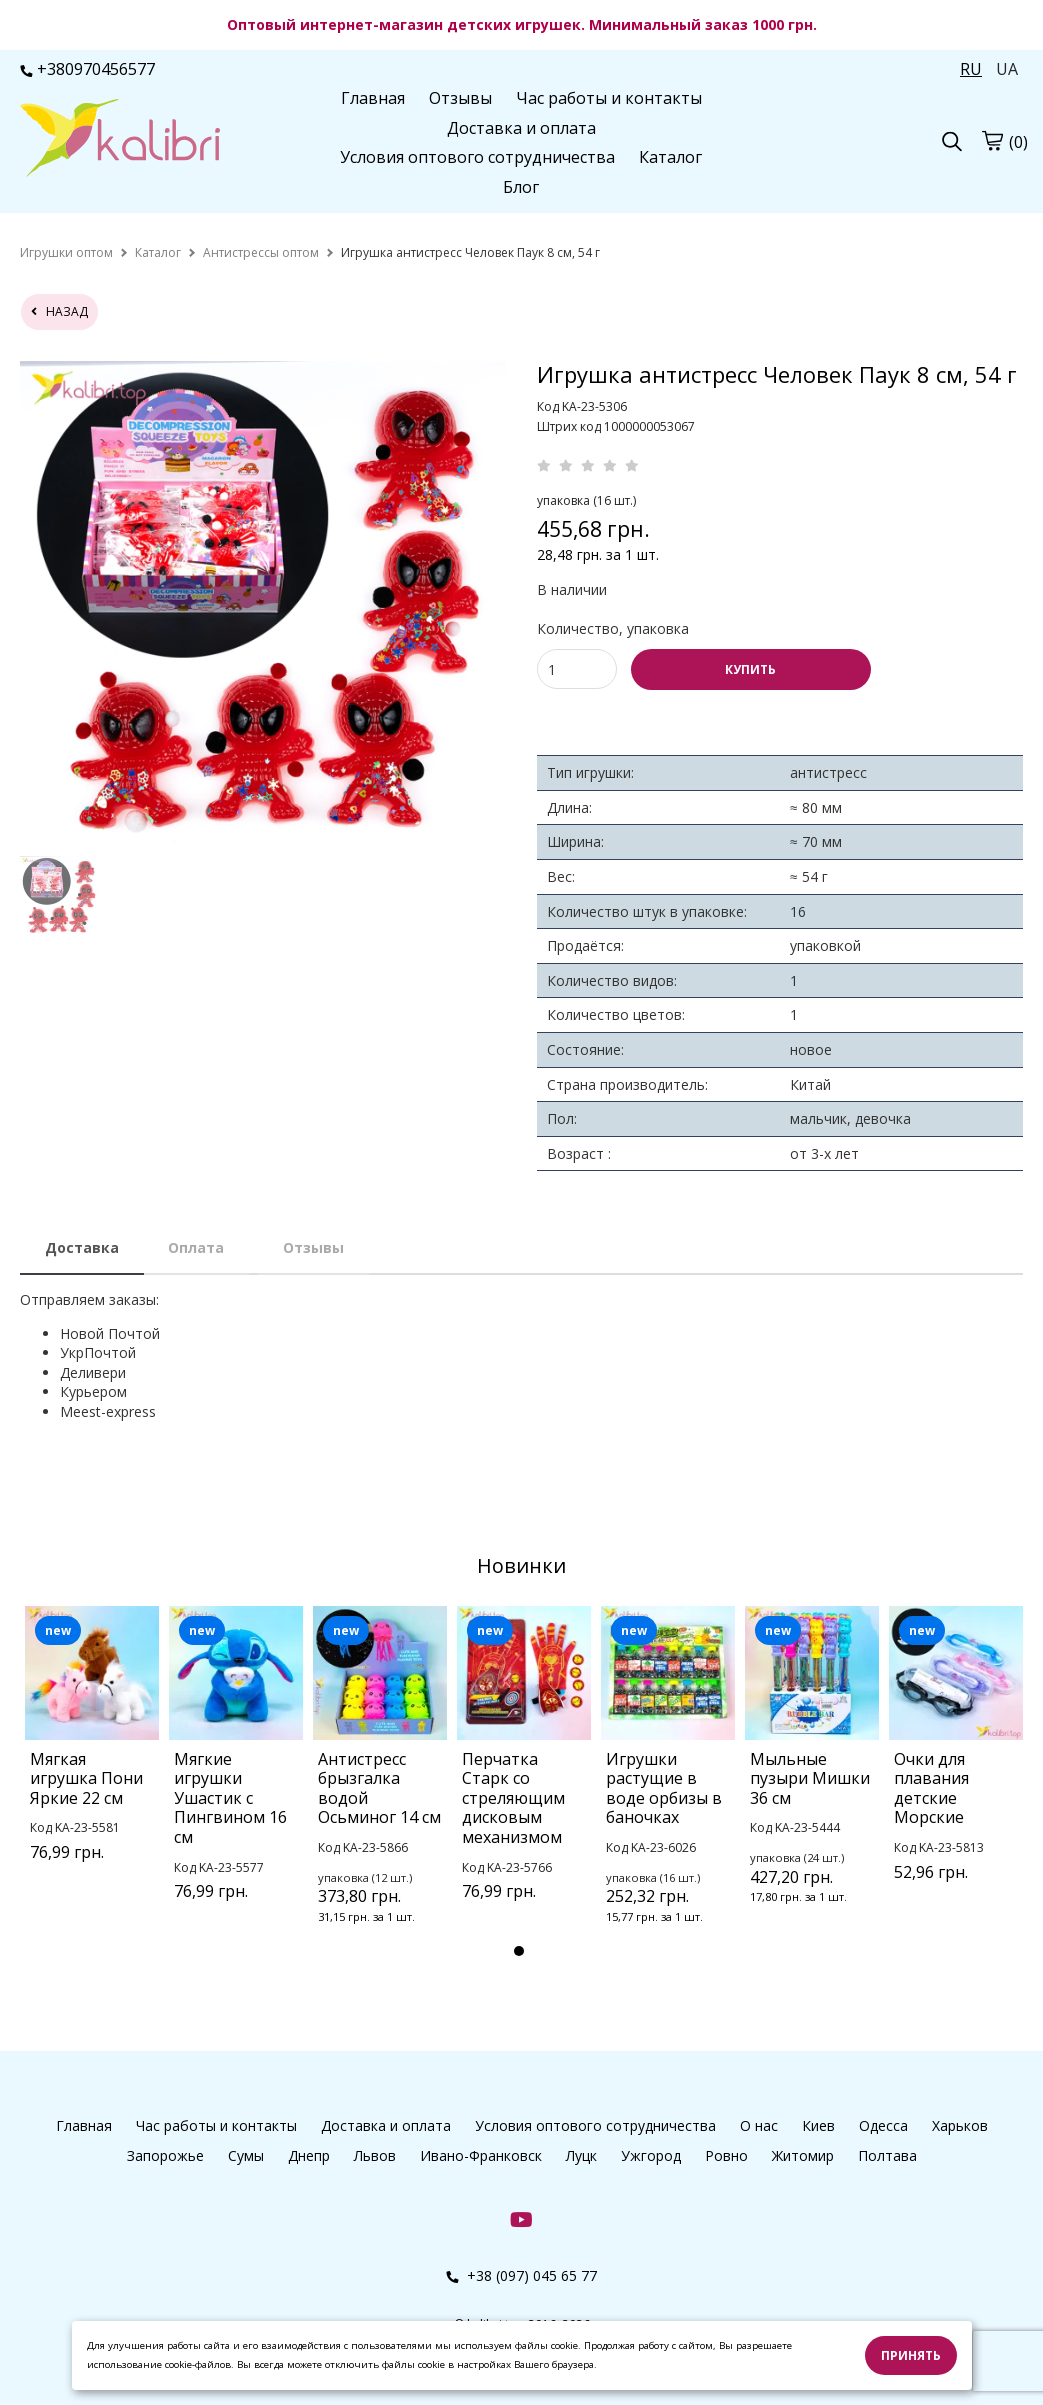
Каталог (670, 157)
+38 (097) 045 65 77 (521, 2275)
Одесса (883, 2125)
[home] (66, 252)
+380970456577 (87, 69)
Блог (521, 187)
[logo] (120, 140)
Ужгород (651, 2155)
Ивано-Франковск (481, 2155)
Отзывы (460, 98)
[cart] (992, 141)
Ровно (726, 2155)
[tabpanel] (92, 1759)
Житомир (803, 2155)
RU (971, 69)
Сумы (246, 2155)
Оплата (196, 1247)
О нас (759, 2125)
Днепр (309, 2155)
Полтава (887, 2155)
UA (1007, 69)
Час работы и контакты (609, 98)
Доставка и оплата (521, 128)
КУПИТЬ (750, 669)
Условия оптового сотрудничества (477, 157)
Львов (375, 2155)
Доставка (82, 1247)
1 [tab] (519, 1951)
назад (59, 311)
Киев (818, 2125)
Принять (911, 2355)
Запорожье (165, 2155)
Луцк (581, 2155)
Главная (373, 98)
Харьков (960, 2125)
